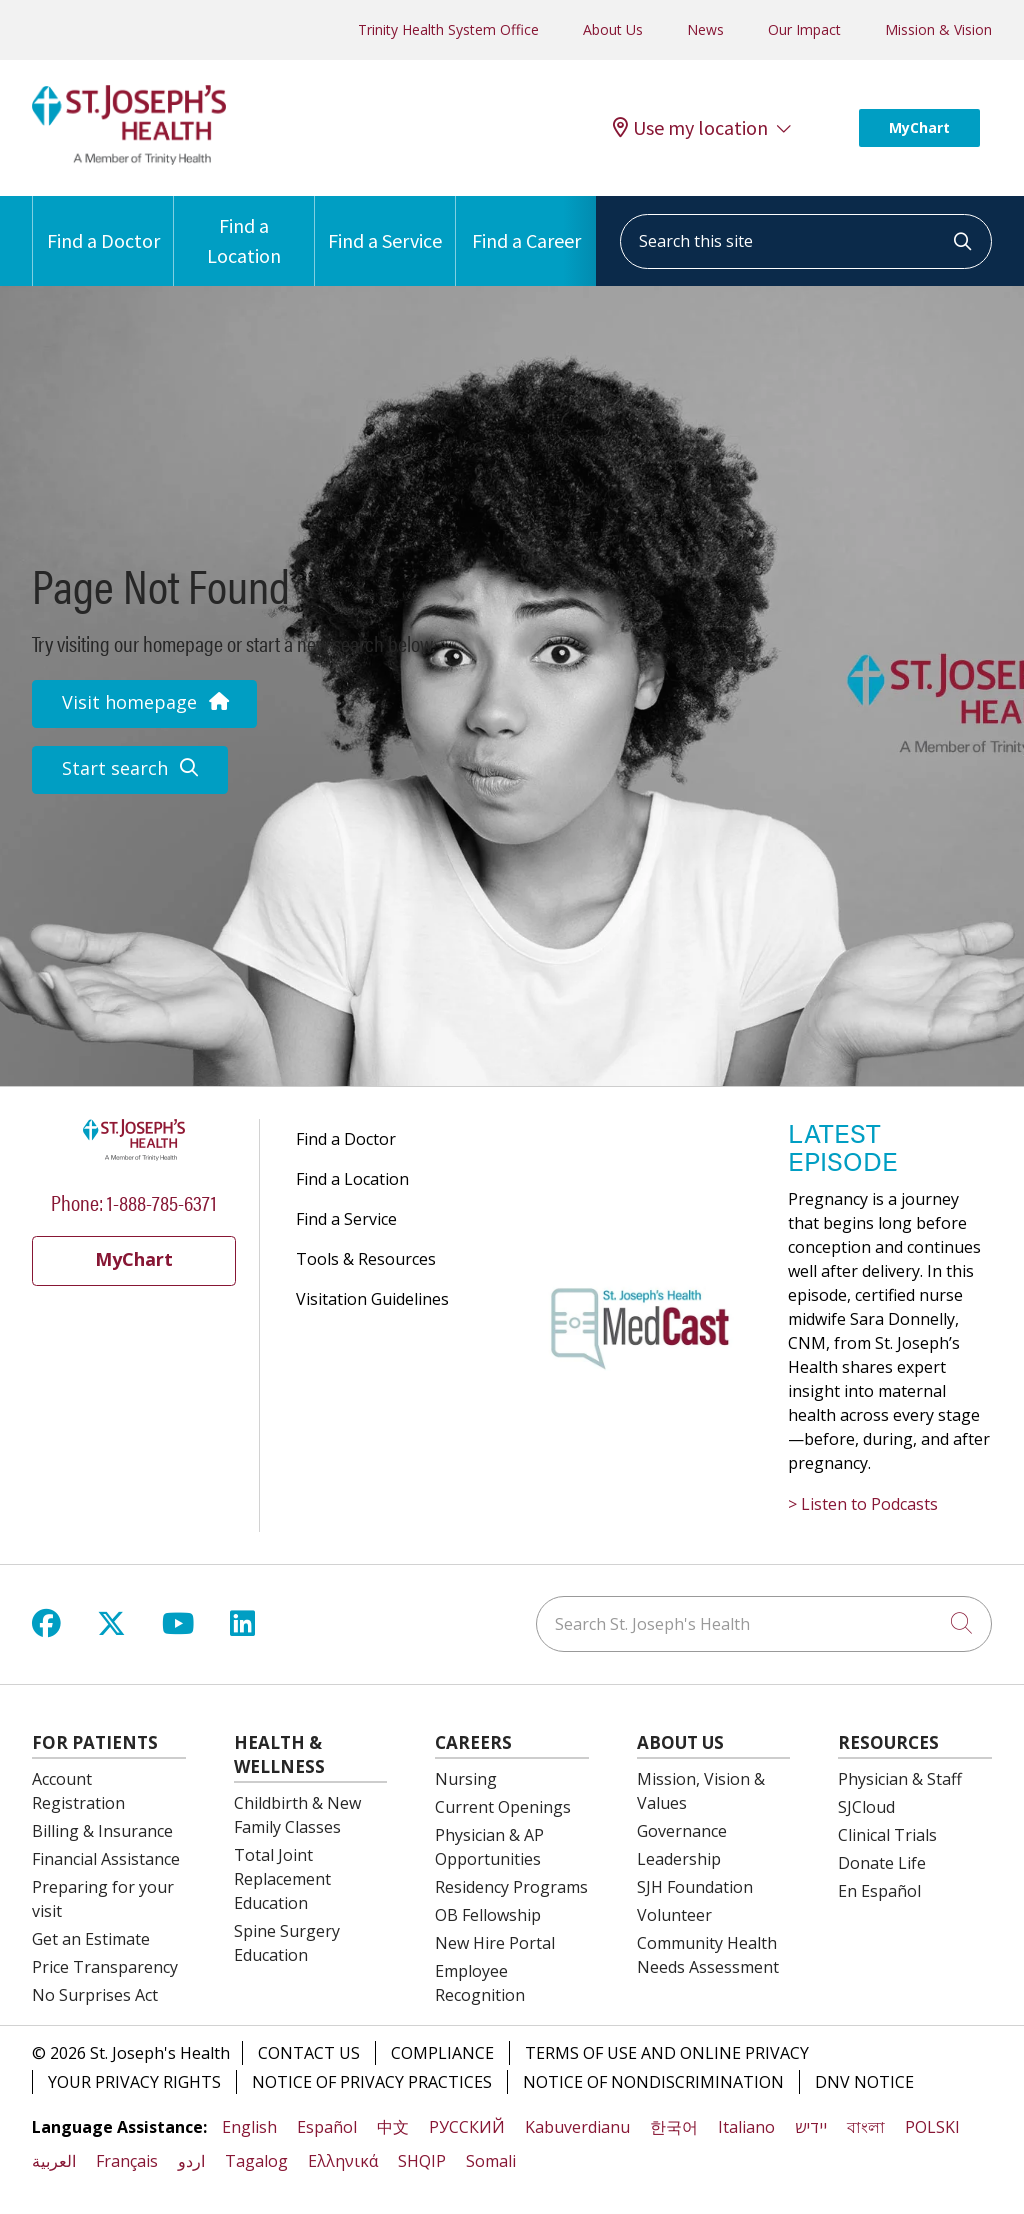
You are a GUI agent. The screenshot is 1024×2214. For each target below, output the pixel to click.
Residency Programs (511, 1887)
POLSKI (932, 2127)
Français (127, 2161)
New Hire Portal (495, 1943)
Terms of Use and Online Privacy (667, 2053)
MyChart (919, 127)
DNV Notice (864, 2082)
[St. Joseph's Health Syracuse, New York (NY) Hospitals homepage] (129, 159)
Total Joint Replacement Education (282, 1879)
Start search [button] (130, 768)
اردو (191, 2161)
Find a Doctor (103, 224)
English (249, 2127)
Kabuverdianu (577, 2127)
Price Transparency (105, 1967)
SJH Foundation (695, 1887)
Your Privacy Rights (134, 2082)
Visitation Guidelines (372, 1299)
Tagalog (256, 2161)
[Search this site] (806, 241)
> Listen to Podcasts (863, 1504)
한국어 (674, 2127)
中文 (393, 2127)
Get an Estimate (91, 1939)
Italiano (746, 2127)
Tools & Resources (366, 1259)
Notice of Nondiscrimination (653, 2082)
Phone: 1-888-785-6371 (134, 1201)
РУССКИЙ (467, 2127)
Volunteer (674, 1915)
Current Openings (503, 1807)
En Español (879, 1891)
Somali (491, 2161)
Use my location (690, 128)
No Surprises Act (95, 1995)
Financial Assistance (106, 1859)
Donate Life (882, 1863)
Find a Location (244, 232)
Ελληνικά (343, 2161)
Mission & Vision (938, 29)
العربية (54, 2161)
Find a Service (385, 224)
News (705, 29)
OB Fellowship (488, 1915)
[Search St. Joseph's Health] (764, 1624)
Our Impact (804, 29)
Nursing (466, 1779)
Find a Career (526, 224)
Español (327, 2127)
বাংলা (866, 2127)
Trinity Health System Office (448, 29)
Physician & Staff (900, 1779)
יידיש (811, 2127)
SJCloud (866, 1807)
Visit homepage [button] (144, 702)
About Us (613, 29)
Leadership (679, 1859)
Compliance (442, 2053)
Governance (682, 1831)
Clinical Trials (887, 1835)
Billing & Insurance (102, 1831)
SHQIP (422, 2161)
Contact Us (309, 2053)
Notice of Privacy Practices (372, 2082)
